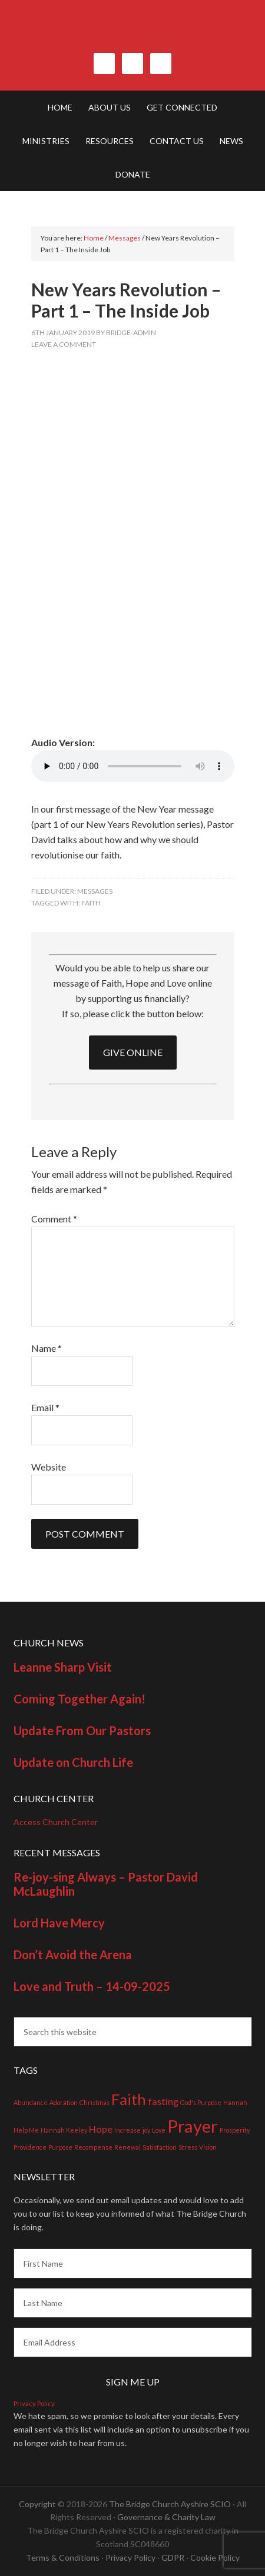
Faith (91, 902)
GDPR (172, 2557)
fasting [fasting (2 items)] (163, 2101)
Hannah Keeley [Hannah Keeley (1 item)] (64, 2130)
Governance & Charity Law (166, 2517)
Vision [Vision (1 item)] (208, 2147)
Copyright (37, 2504)
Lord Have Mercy (59, 1923)
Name (46, 1348)
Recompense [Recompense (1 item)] (93, 2147)
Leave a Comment (63, 344)
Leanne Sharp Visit (63, 1667)
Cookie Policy (215, 2557)
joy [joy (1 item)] (146, 2130)
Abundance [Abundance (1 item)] (31, 2102)
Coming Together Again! (79, 1699)
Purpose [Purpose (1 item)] (60, 2147)
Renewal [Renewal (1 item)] (127, 2147)
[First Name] (133, 2263)
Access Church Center (56, 1822)
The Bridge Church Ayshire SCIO (170, 2504)
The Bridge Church (133, 32)
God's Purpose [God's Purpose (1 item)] (200, 2102)
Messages (94, 891)
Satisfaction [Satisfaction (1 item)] (160, 2147)
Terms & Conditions (63, 2557)
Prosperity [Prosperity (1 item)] (235, 2130)
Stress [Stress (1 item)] (187, 2147)
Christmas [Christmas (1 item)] (95, 2102)
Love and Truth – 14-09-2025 (92, 1986)
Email (45, 1407)
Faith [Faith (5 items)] (128, 2099)
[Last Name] (133, 2303)
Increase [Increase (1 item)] (127, 2130)
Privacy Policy (34, 2403)
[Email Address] (133, 2342)
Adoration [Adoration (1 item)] (63, 2102)
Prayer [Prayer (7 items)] (192, 2126)
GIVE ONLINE (133, 1052)
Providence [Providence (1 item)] (30, 2147)
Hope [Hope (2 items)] (100, 2128)
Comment (54, 1218)
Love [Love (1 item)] (158, 2130)
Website (48, 1466)
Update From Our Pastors (82, 1730)
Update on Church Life (73, 1762)
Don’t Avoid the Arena (73, 1954)
